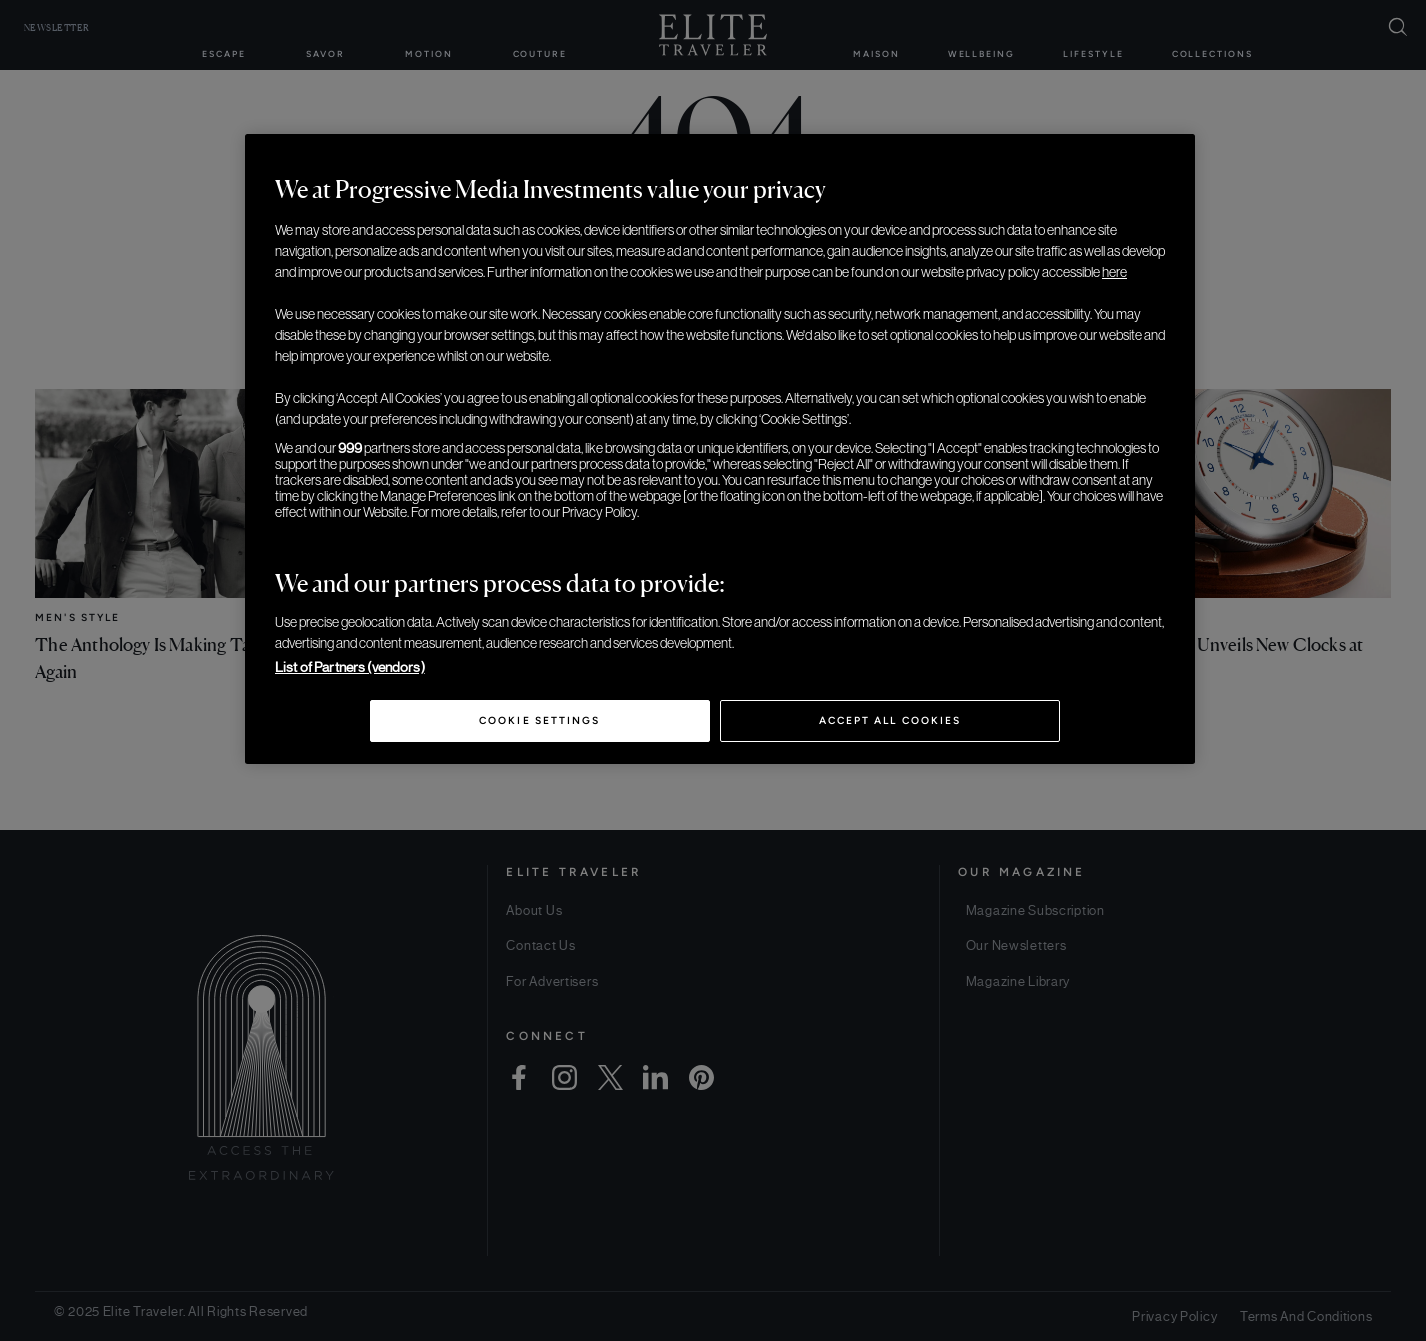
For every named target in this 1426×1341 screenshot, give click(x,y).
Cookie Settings (539, 720)
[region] (720, 449)
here (1114, 272)
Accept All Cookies (890, 720)
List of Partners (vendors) (350, 667)
